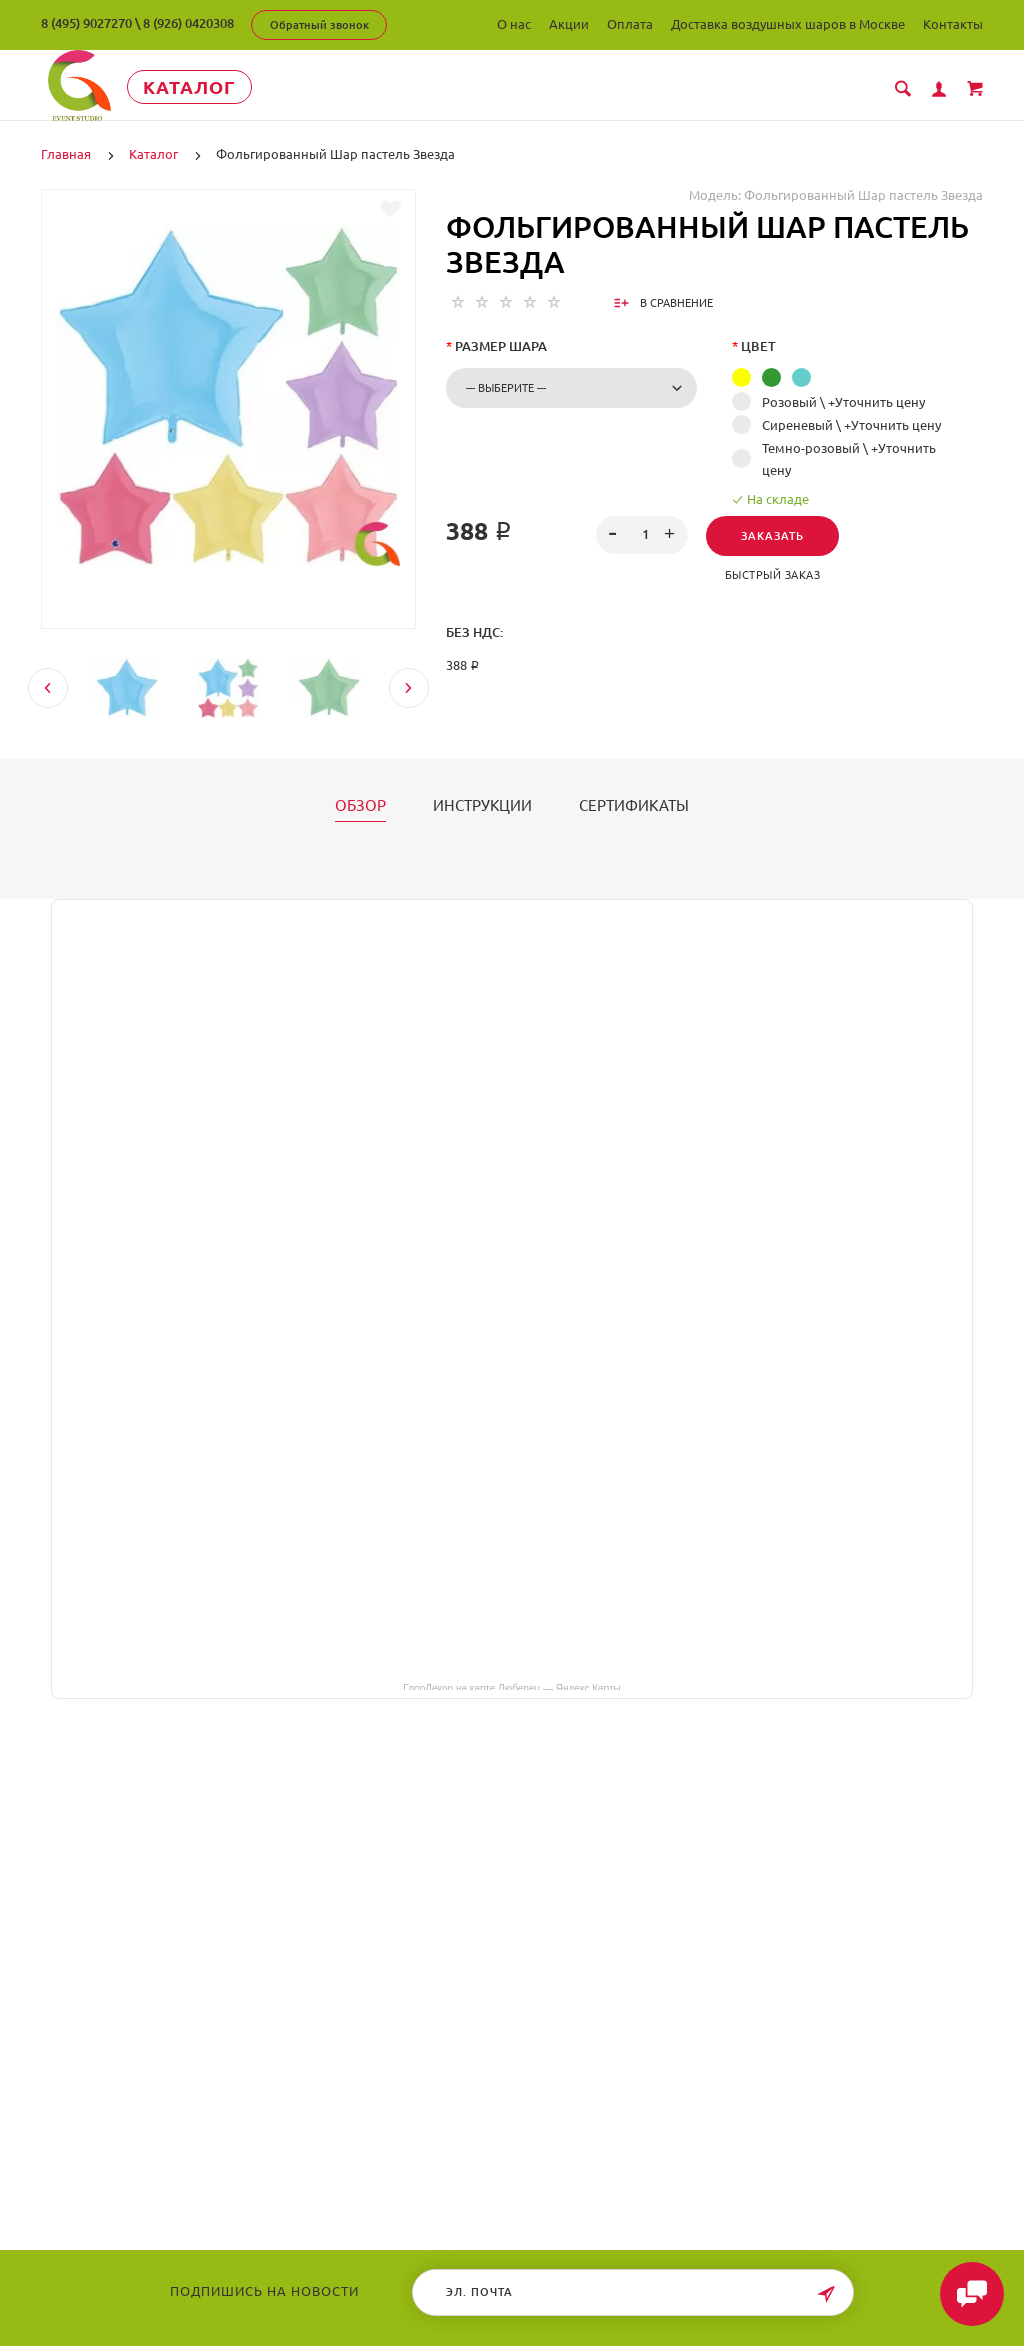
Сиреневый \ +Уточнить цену (851, 425)
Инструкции (482, 806)
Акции (569, 24)
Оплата (630, 24)
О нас (514, 24)
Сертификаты (634, 806)
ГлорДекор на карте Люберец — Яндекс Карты (511, 1687)
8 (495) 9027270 (86, 23)
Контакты (953, 24)
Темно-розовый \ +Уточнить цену (849, 459)
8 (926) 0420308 (188, 23)
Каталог (195, 87)
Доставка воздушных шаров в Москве (788, 24)
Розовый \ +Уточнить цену (843, 402)
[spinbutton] (641, 535)
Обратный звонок (319, 25)
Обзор (360, 806)
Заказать (772, 536)
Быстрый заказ (773, 575)
